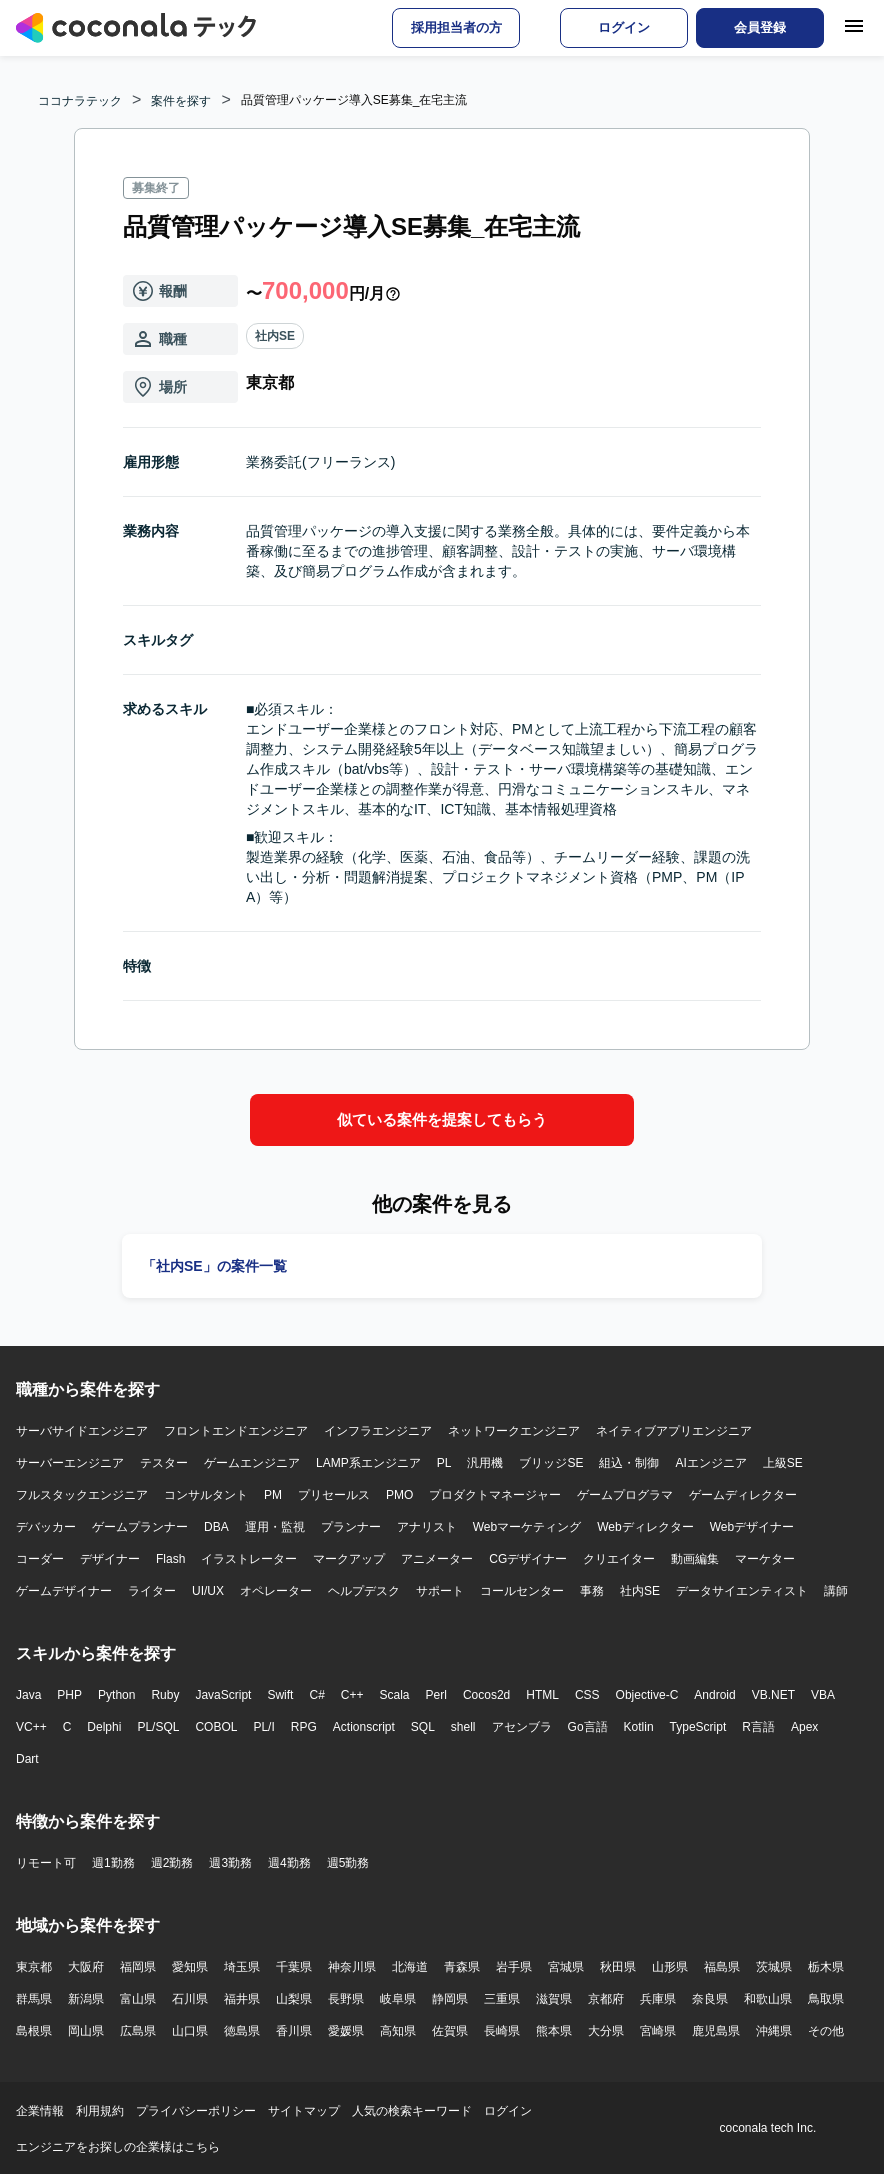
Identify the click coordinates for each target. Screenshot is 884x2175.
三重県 (502, 1999)
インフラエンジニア (378, 1431)
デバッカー (46, 1527)
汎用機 (485, 1463)
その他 (826, 2031)
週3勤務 (230, 1863)
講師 (836, 1591)
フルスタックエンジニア (82, 1495)
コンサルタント (206, 1495)
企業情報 (40, 2111)
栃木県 (826, 1967)
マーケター (765, 1559)
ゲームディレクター (743, 1495)
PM (273, 1495)
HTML (542, 1695)
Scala (395, 1695)
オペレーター (276, 1591)
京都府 (606, 1999)
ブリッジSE (551, 1463)
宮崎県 (658, 2031)
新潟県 (86, 1999)
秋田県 (618, 1967)
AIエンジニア (710, 1463)
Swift (280, 1695)
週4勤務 (289, 1863)
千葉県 (294, 1967)
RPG (304, 1727)
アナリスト (427, 1527)
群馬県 (34, 1999)
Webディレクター (645, 1527)
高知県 (398, 2031)
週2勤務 (172, 1863)
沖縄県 (774, 2031)
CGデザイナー (528, 1559)
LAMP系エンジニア (368, 1463)
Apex (804, 1727)
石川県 (190, 1999)
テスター (164, 1463)
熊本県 (554, 2031)
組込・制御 (629, 1463)
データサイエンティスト (742, 1591)
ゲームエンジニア (252, 1463)
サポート (440, 1591)
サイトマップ (304, 2111)
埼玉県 (242, 1967)
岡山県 (86, 2031)
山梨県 (294, 1999)
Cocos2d (486, 1695)
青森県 (462, 1967)
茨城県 (774, 1967)
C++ (352, 1695)
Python (116, 1695)
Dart (27, 1759)
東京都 (34, 1967)
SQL (423, 1727)
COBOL (216, 1727)
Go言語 (588, 1727)
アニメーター (437, 1559)
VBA (823, 1695)
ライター (152, 1591)
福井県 (242, 1999)
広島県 (138, 2031)
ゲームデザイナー (64, 1591)
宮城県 (566, 1967)
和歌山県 (768, 1999)
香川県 (294, 2031)
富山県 (138, 1999)
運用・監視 (275, 1527)
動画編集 (695, 1559)
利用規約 (100, 2111)
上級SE (783, 1463)
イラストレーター (249, 1559)
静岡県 (450, 1999)
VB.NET (773, 1695)
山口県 (190, 2031)
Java (28, 1695)
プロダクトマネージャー (495, 1495)
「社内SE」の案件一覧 (214, 1266)
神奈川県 (352, 1967)
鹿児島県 (716, 2031)
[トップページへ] (136, 28)
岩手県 (514, 1967)
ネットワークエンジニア (514, 1431)
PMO (399, 1495)
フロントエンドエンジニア (236, 1431)
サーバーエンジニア (70, 1463)
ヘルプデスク (364, 1591)
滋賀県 (554, 1999)
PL (444, 1463)
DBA (216, 1527)
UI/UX (208, 1591)
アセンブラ (522, 1727)
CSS (587, 1695)
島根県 (34, 2031)
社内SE (275, 336)
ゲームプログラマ (625, 1495)
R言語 (758, 1727)
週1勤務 (113, 1863)
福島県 (722, 1967)
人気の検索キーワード (412, 2111)
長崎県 (502, 2031)
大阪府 (86, 1967)
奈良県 (710, 1999)
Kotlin (639, 1727)
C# (316, 1695)
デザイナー (110, 1559)
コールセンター (522, 1591)
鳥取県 (826, 1999)
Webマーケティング (527, 1527)
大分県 (606, 2031)
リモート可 (46, 1863)
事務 (592, 1591)
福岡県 (138, 1967)
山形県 (670, 1967)
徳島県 (242, 2031)
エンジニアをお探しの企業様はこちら (118, 2147)
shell (463, 1727)
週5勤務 (348, 1863)
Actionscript (364, 1727)
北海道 (410, 1967)
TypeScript (698, 1727)
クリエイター (619, 1559)
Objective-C (647, 1695)
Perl (436, 1695)
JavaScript (223, 1695)
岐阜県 (398, 1999)
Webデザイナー (752, 1527)
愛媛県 (346, 2031)
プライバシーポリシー (196, 2111)
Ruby (165, 1695)
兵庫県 (658, 1999)
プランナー (351, 1527)
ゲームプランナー (140, 1527)
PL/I (263, 1727)
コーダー (40, 1559)
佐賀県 (450, 2031)
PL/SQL (158, 1727)
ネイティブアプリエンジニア (674, 1431)
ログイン (508, 2111)
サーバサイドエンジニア (82, 1431)
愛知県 (190, 1967)
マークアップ (349, 1559)
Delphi (104, 1727)
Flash (170, 1559)
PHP (69, 1695)
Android (714, 1695)
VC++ (31, 1727)
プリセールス (334, 1495)
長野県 (346, 1999)
